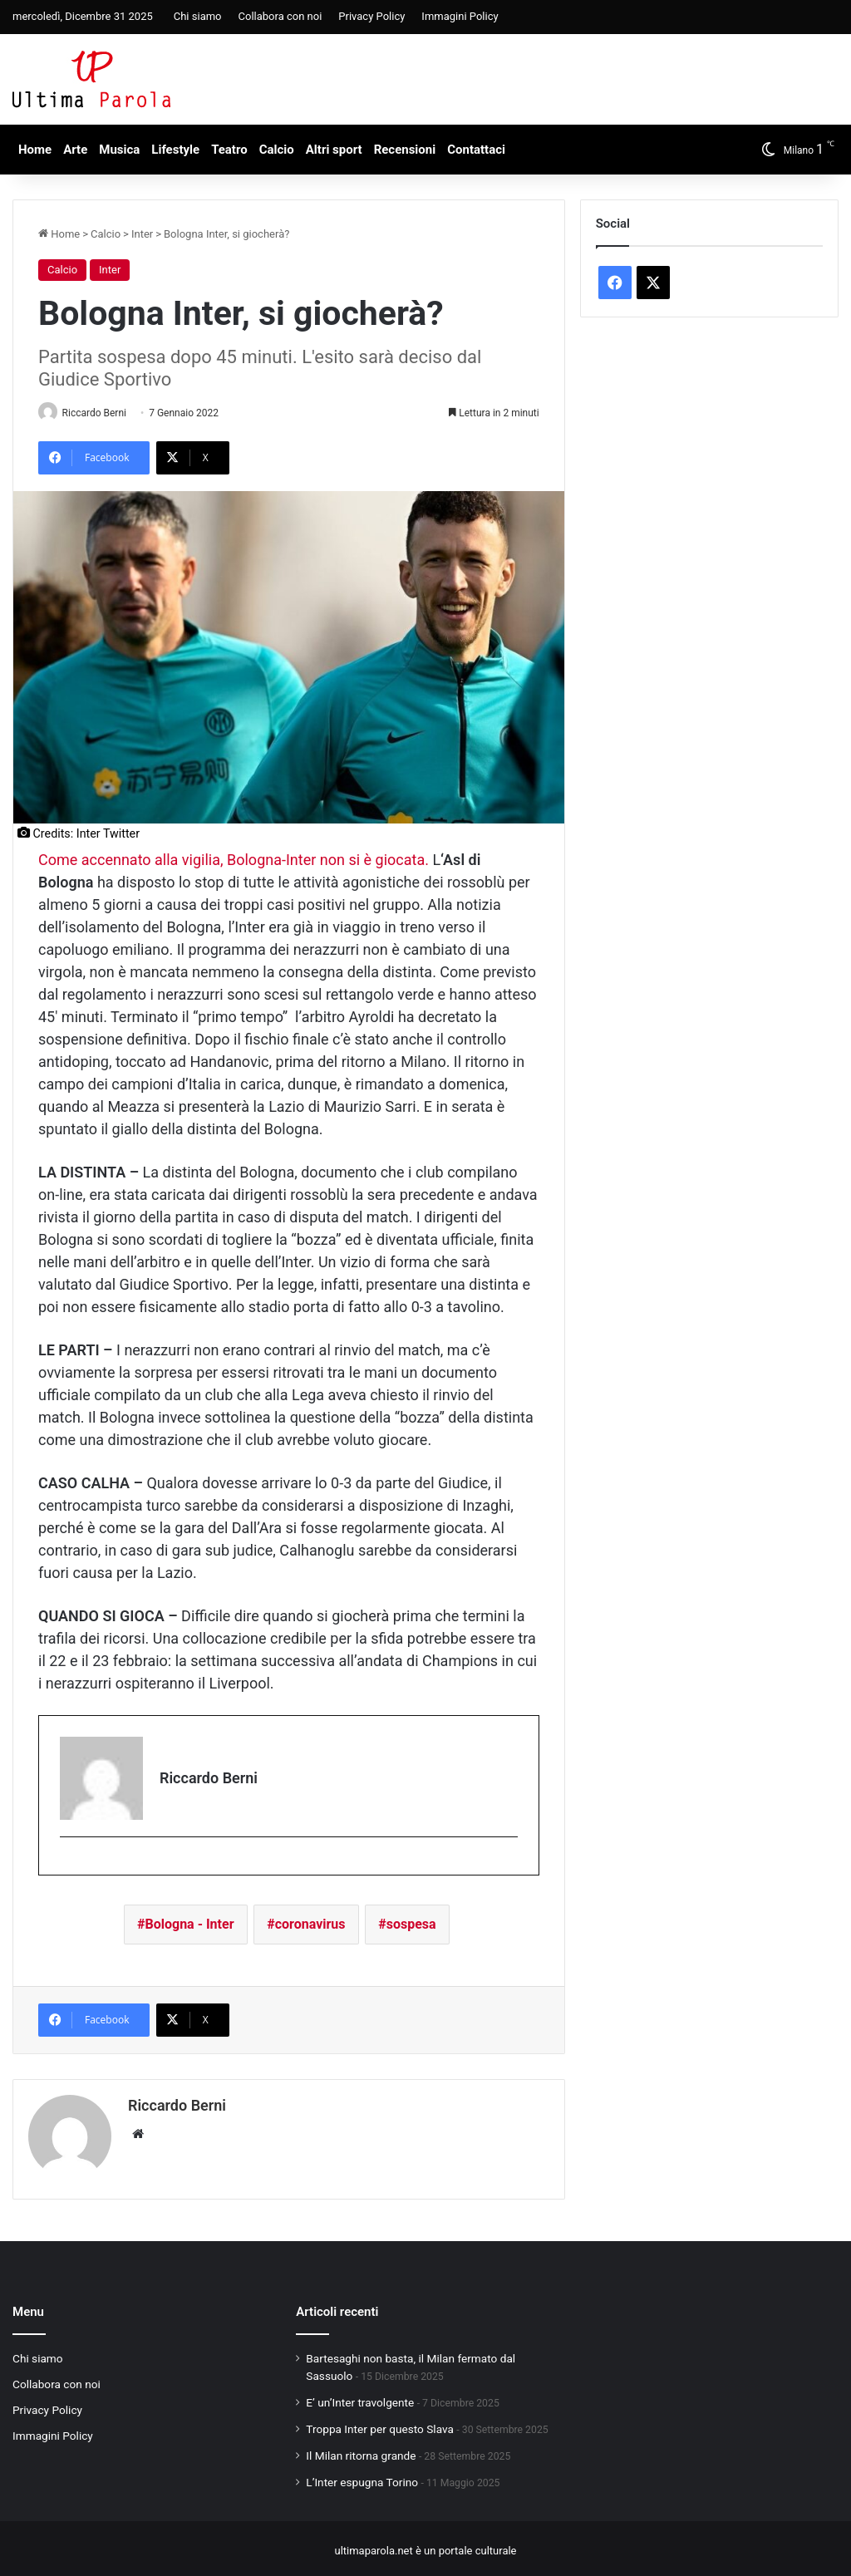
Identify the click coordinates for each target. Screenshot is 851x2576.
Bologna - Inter (189, 1925)
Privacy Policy (371, 16)
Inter (142, 234)
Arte (75, 149)
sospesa (411, 1925)
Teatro (229, 149)
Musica (119, 149)
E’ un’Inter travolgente (360, 2397)
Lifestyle (175, 149)
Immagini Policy (459, 16)
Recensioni (405, 149)
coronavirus (310, 1925)
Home (35, 149)
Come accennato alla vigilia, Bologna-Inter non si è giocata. (233, 860)
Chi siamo (198, 16)
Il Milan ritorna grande (361, 2450)
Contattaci (476, 149)
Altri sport (334, 149)
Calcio (276, 149)
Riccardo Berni (101, 413)
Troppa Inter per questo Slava (380, 2424)
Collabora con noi (280, 16)
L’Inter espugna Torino (362, 2477)
